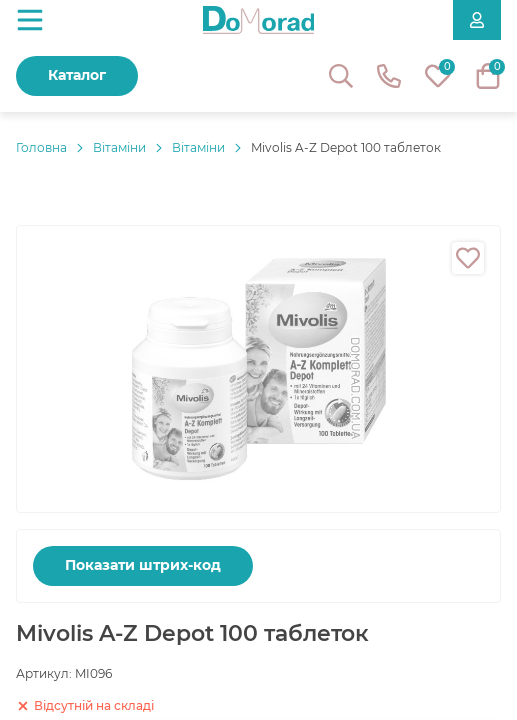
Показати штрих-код (143, 565)
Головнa (41, 147)
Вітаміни (119, 147)
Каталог (77, 75)
